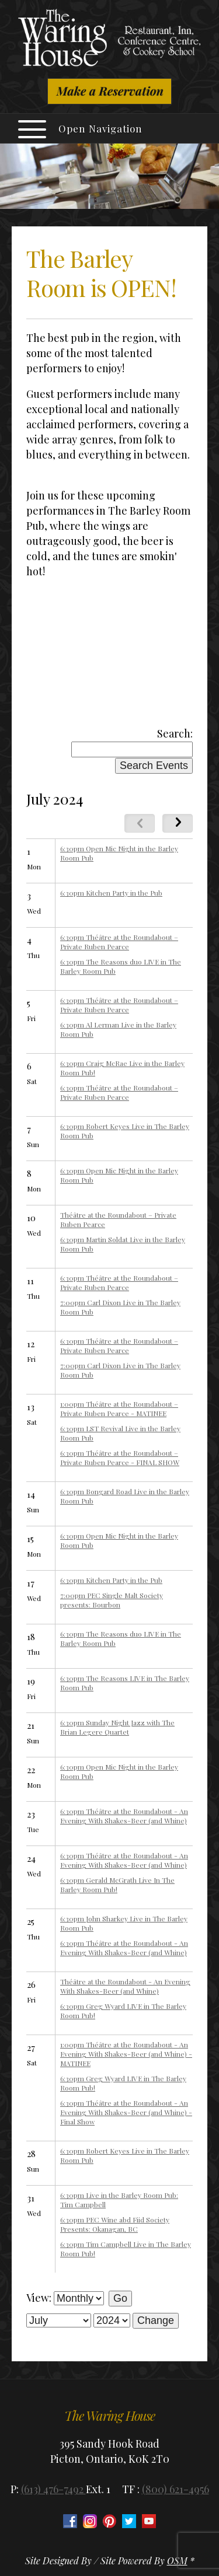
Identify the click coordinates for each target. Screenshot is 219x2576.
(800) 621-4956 (175, 2489)
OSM (177, 2560)
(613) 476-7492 (53, 2489)
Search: (175, 733)
